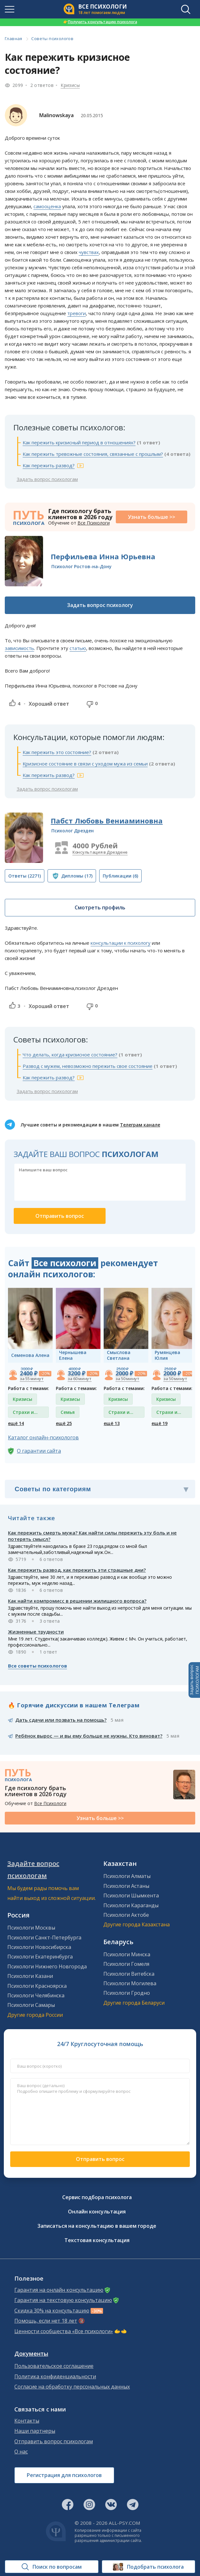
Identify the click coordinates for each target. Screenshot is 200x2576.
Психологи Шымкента (131, 1895)
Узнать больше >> (151, 516)
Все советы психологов (37, 1665)
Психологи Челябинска (35, 1995)
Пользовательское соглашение (53, 2366)
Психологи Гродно (126, 1992)
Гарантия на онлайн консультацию (58, 2290)
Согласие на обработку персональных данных (72, 2386)
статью (78, 648)
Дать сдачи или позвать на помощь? (61, 1720)
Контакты (26, 2420)
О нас (21, 2451)
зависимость (19, 648)
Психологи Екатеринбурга (40, 1956)
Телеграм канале (140, 1125)
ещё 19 (159, 1423)
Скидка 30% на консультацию (51, 2310)
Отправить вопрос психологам (53, 2441)
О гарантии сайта (39, 1450)
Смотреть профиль (100, 907)
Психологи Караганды (131, 1905)
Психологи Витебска (128, 1973)
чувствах (89, 252)
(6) (120, 876)
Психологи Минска (126, 1954)
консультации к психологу (121, 943)
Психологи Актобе (126, 1914)
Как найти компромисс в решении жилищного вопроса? (77, 1601)
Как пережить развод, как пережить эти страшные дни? (77, 1570)
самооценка (47, 206)
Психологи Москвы (31, 1927)
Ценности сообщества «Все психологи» (63, 2331)
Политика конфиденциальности (55, 2376)
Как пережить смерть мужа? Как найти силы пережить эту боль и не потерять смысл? (92, 1535)
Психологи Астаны (126, 1885)
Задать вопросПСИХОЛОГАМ (194, 1680)
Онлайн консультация (97, 2211)
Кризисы (70, 85)
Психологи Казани (30, 1976)
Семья (68, 1412)
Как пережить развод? (49, 465)
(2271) (24, 876)
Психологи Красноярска (37, 1985)
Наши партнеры (34, 2431)
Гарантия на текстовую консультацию (63, 2300)
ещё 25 (64, 1423)
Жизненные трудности (36, 1631)
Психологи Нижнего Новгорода (47, 1966)
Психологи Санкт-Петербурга (44, 1937)
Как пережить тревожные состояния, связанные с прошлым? (93, 454)
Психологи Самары (31, 2004)
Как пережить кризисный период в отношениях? (79, 442)
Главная (13, 38)
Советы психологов (52, 38)
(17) (77, 876)
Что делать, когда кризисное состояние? (70, 1054)
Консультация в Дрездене (100, 852)
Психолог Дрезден (72, 831)
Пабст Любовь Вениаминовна (107, 820)
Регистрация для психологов (64, 2475)
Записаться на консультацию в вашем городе (96, 2225)
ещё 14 (16, 1423)
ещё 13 (112, 1423)
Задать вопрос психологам (47, 479)
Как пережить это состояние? (57, 752)
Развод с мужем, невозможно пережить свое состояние (87, 1066)
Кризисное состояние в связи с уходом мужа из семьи (85, 763)
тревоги (76, 313)
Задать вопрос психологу (100, 605)
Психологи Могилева (129, 1983)
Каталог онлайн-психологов (43, 1437)
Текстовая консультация (97, 2240)
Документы (31, 2353)
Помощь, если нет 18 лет (45, 2321)
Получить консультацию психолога (100, 22)
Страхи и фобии (23, 1413)
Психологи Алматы (127, 1876)
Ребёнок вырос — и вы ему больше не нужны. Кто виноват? (88, 1736)
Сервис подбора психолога (97, 2197)
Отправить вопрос (100, 2159)
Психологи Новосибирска (39, 1947)
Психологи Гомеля (126, 1963)
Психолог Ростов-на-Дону (81, 566)
